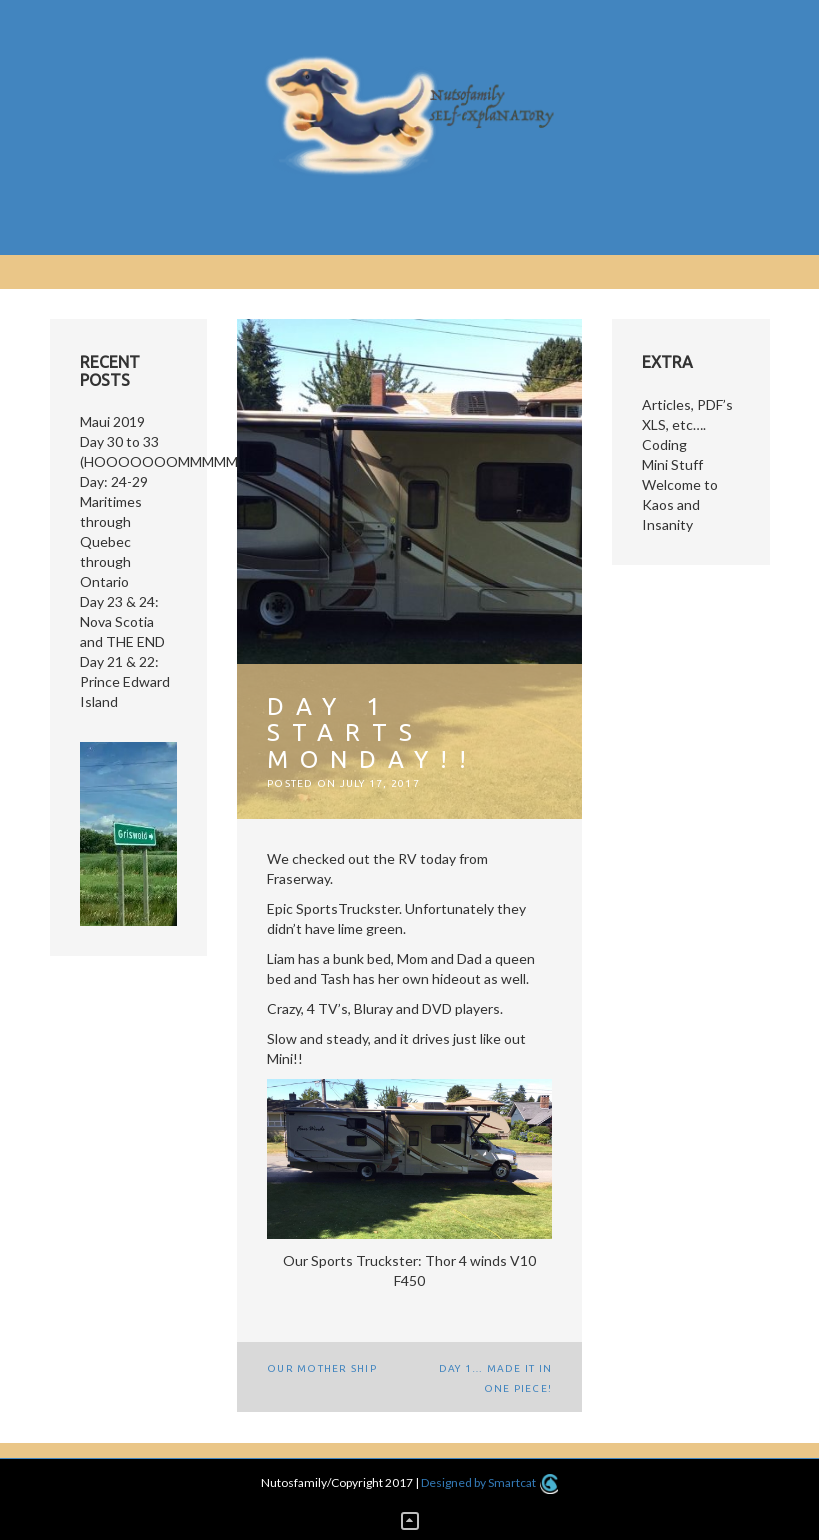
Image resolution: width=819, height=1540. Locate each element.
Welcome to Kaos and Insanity (680, 504)
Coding (664, 444)
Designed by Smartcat (489, 1482)
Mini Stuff (672, 464)
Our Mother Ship (322, 1368)
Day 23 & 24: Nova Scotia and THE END (122, 621)
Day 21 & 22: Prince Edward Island (125, 681)
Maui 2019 (112, 421)
